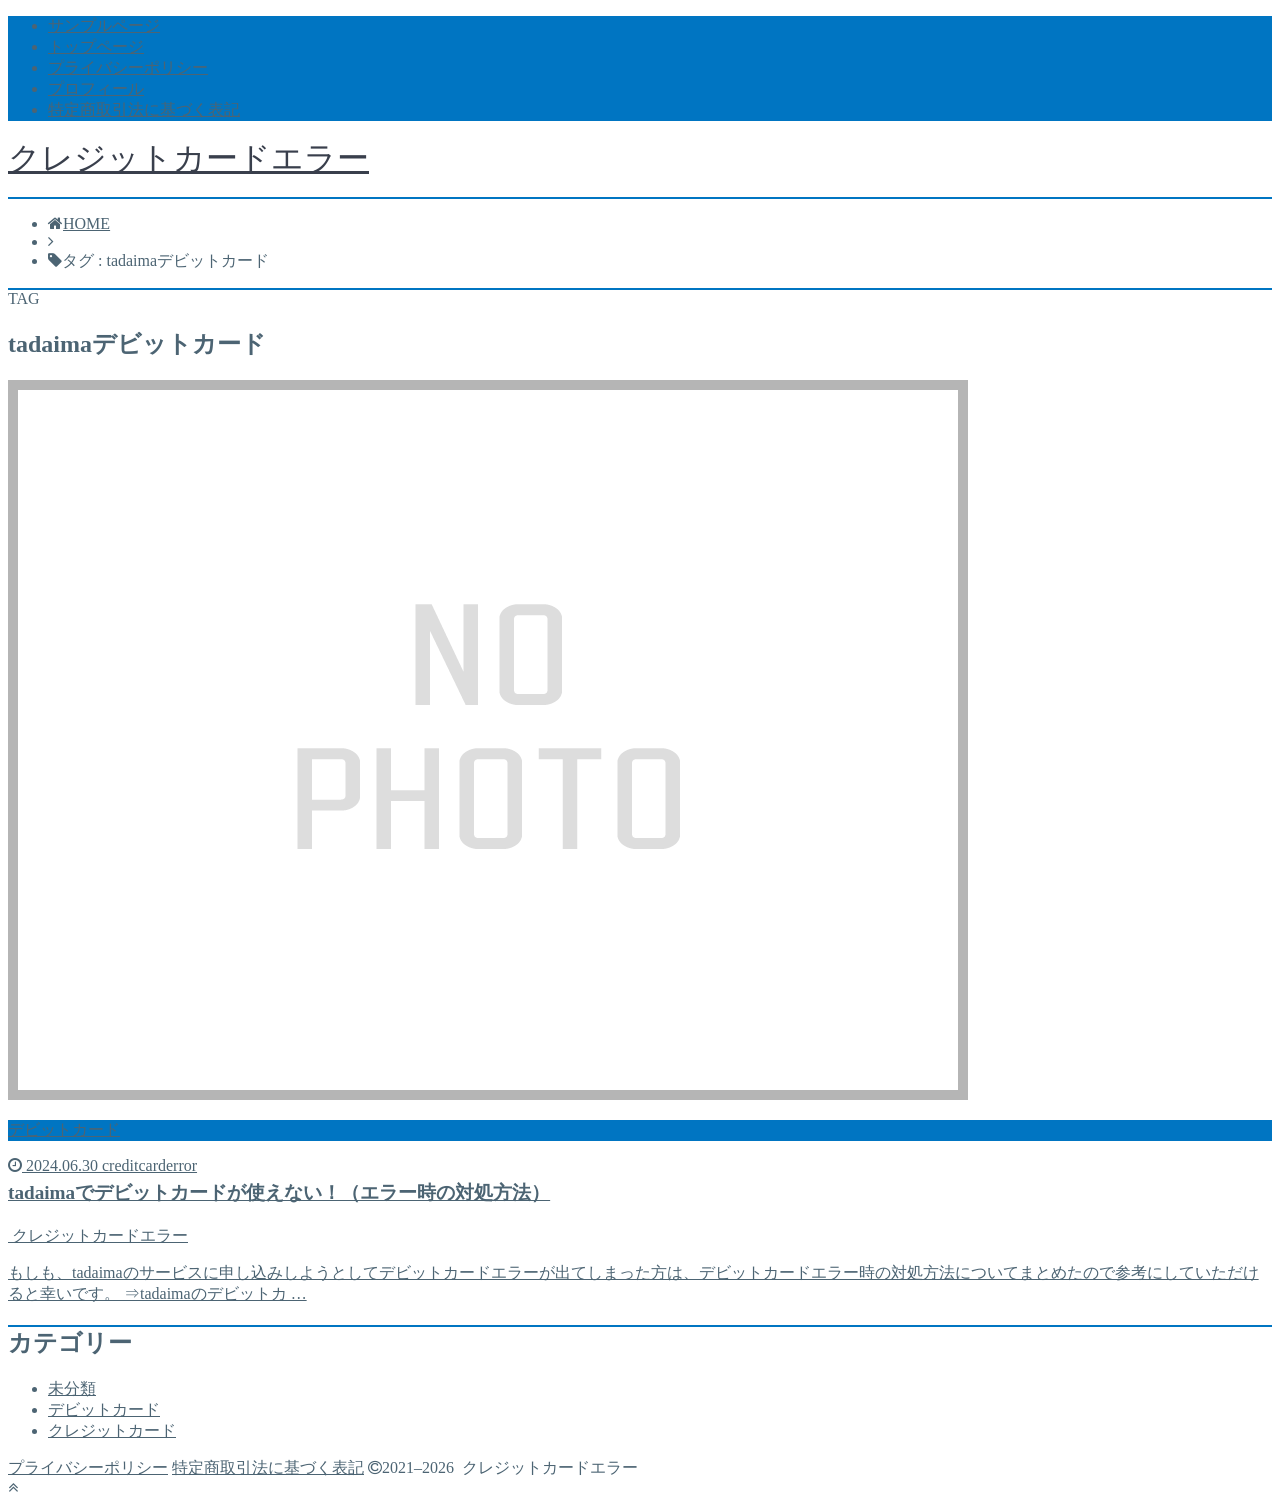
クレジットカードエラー (188, 158)
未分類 (72, 1388)
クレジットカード (112, 1430)
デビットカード (104, 1409)
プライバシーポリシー (128, 67)
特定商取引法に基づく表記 (144, 109)
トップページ (96, 46)
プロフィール (96, 88)
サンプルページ (104, 25)
